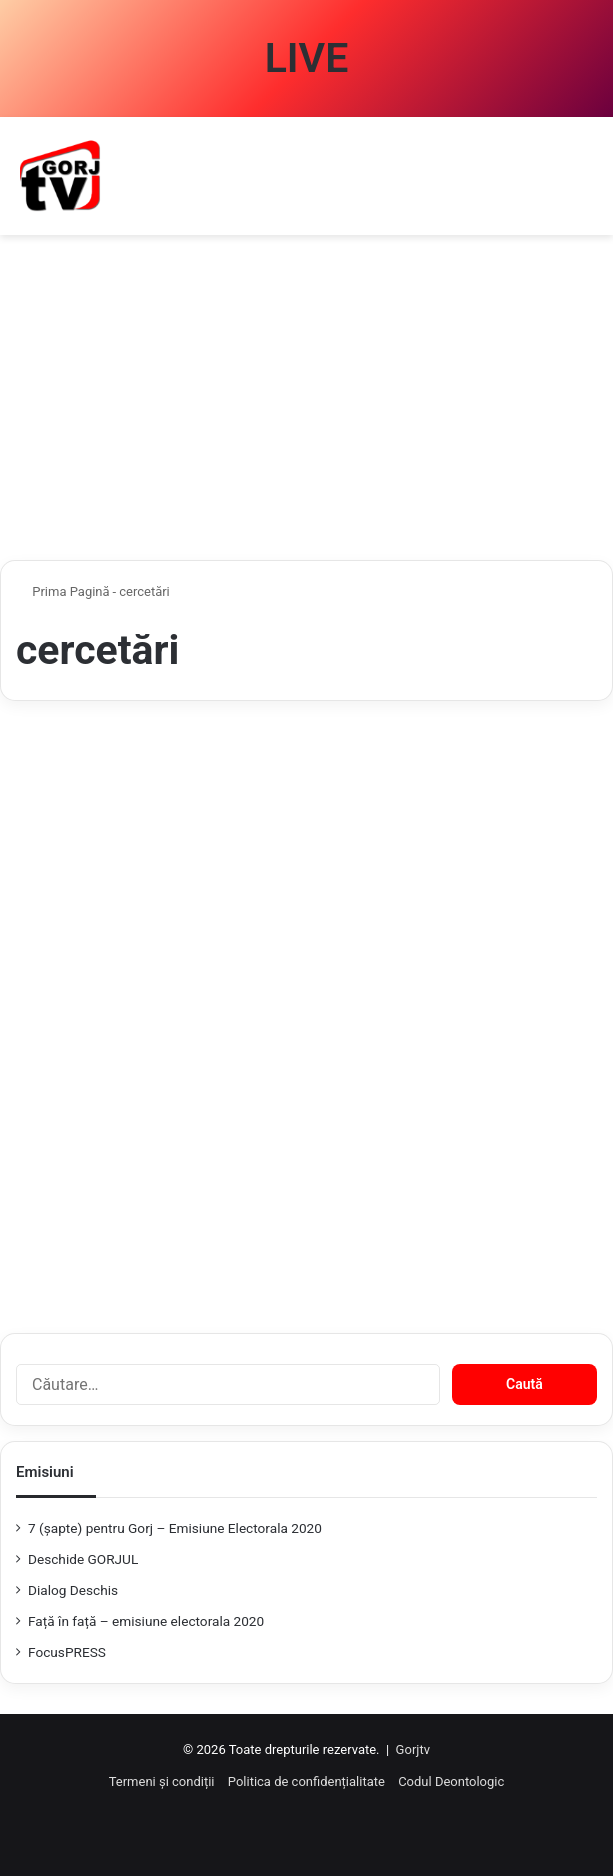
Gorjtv (413, 1749)
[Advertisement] (306, 405)
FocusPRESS (67, 1652)
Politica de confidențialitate (306, 1781)
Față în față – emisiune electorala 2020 (146, 1621)
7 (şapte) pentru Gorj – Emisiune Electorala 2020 (175, 1528)
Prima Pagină (63, 591)
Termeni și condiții (162, 1781)
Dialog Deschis (73, 1590)
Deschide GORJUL (83, 1559)
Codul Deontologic (451, 1781)
